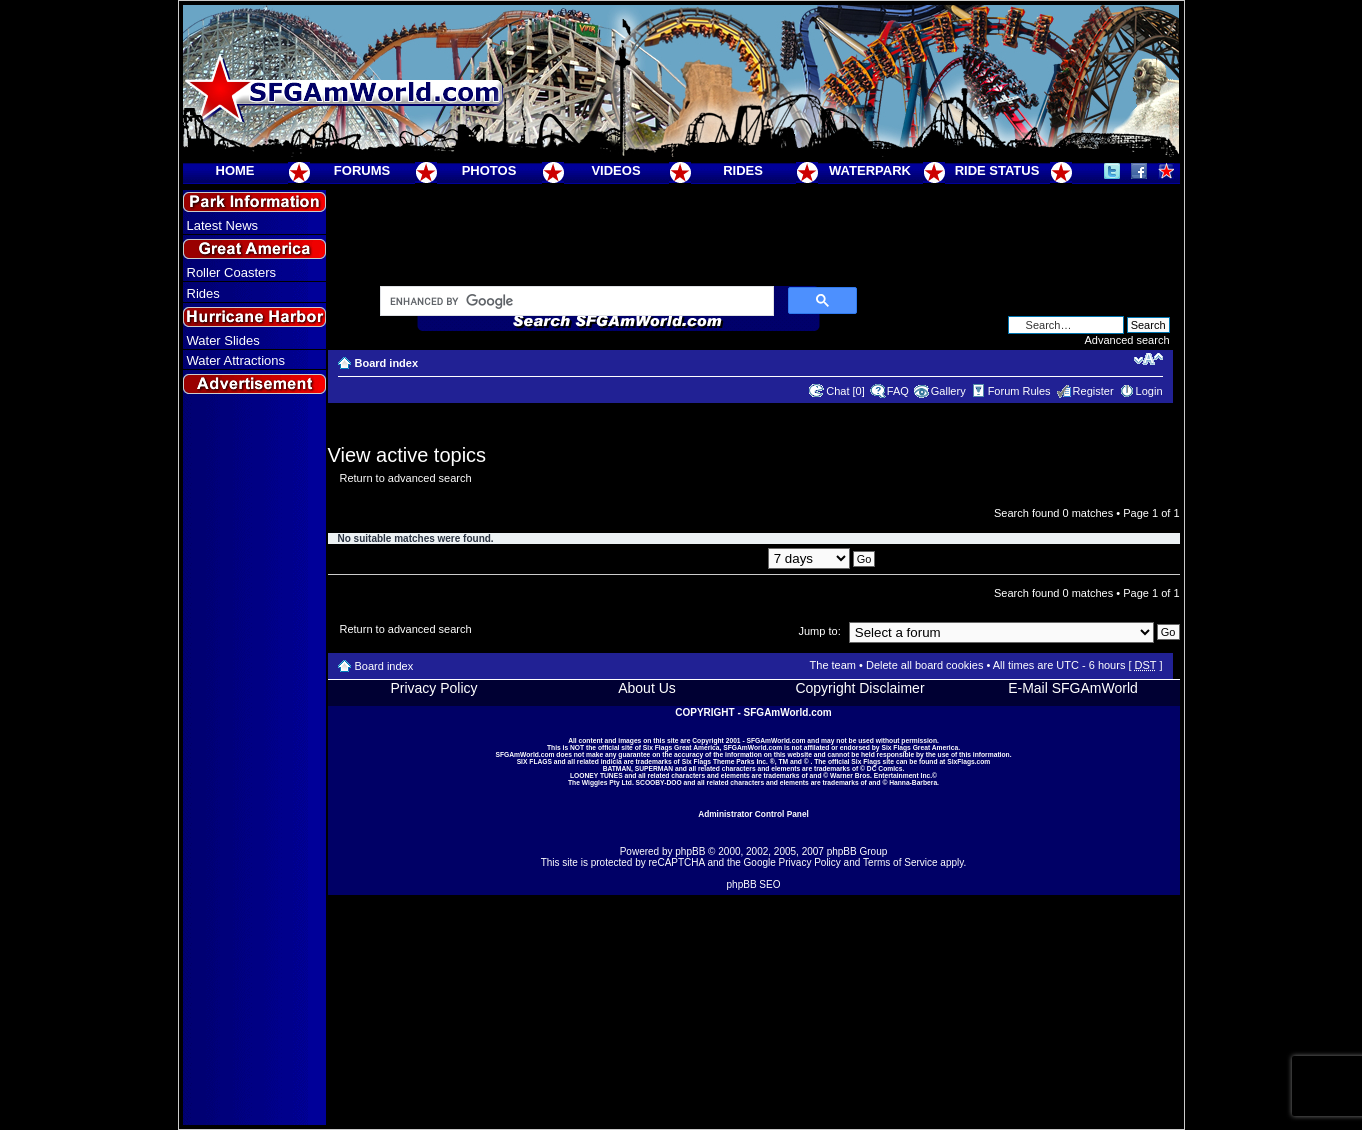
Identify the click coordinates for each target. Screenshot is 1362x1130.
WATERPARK (870, 170)
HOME (235, 170)
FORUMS (362, 170)
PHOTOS (489, 170)
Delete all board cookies (924, 665)
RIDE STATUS (997, 170)
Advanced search (1127, 340)
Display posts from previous (753, 558)
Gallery (948, 391)
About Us (647, 688)
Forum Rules (1019, 391)
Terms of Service (900, 862)
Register (1093, 391)
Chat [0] (845, 391)
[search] (575, 302)
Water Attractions (236, 360)
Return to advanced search (406, 478)
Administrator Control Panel (753, 814)
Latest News (223, 225)
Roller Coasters (232, 272)
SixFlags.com (968, 761)
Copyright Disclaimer (859, 688)
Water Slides (223, 340)
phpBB (690, 851)
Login (1149, 391)
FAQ (898, 391)
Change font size (1148, 359)
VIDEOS (615, 170)
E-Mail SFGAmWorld (1073, 688)
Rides (203, 293)
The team (833, 665)
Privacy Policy (433, 688)
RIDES (743, 170)
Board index (387, 363)
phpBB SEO (754, 884)
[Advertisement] (254, 761)
